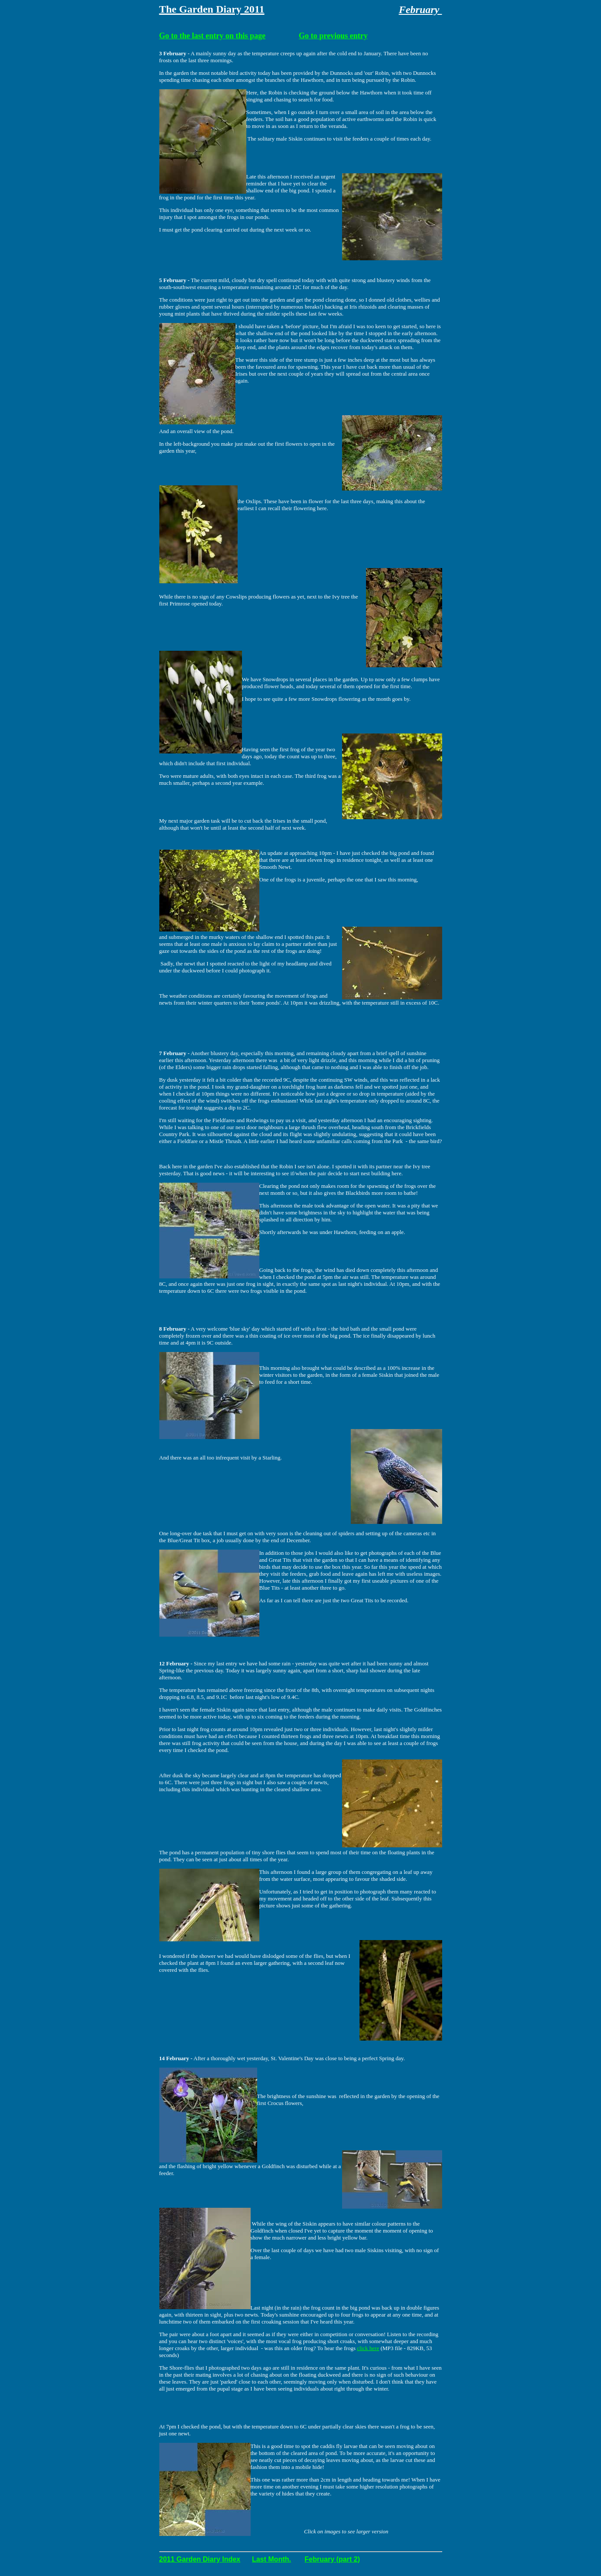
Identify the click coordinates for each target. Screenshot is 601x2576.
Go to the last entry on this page (212, 35)
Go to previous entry (333, 35)
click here (368, 2348)
